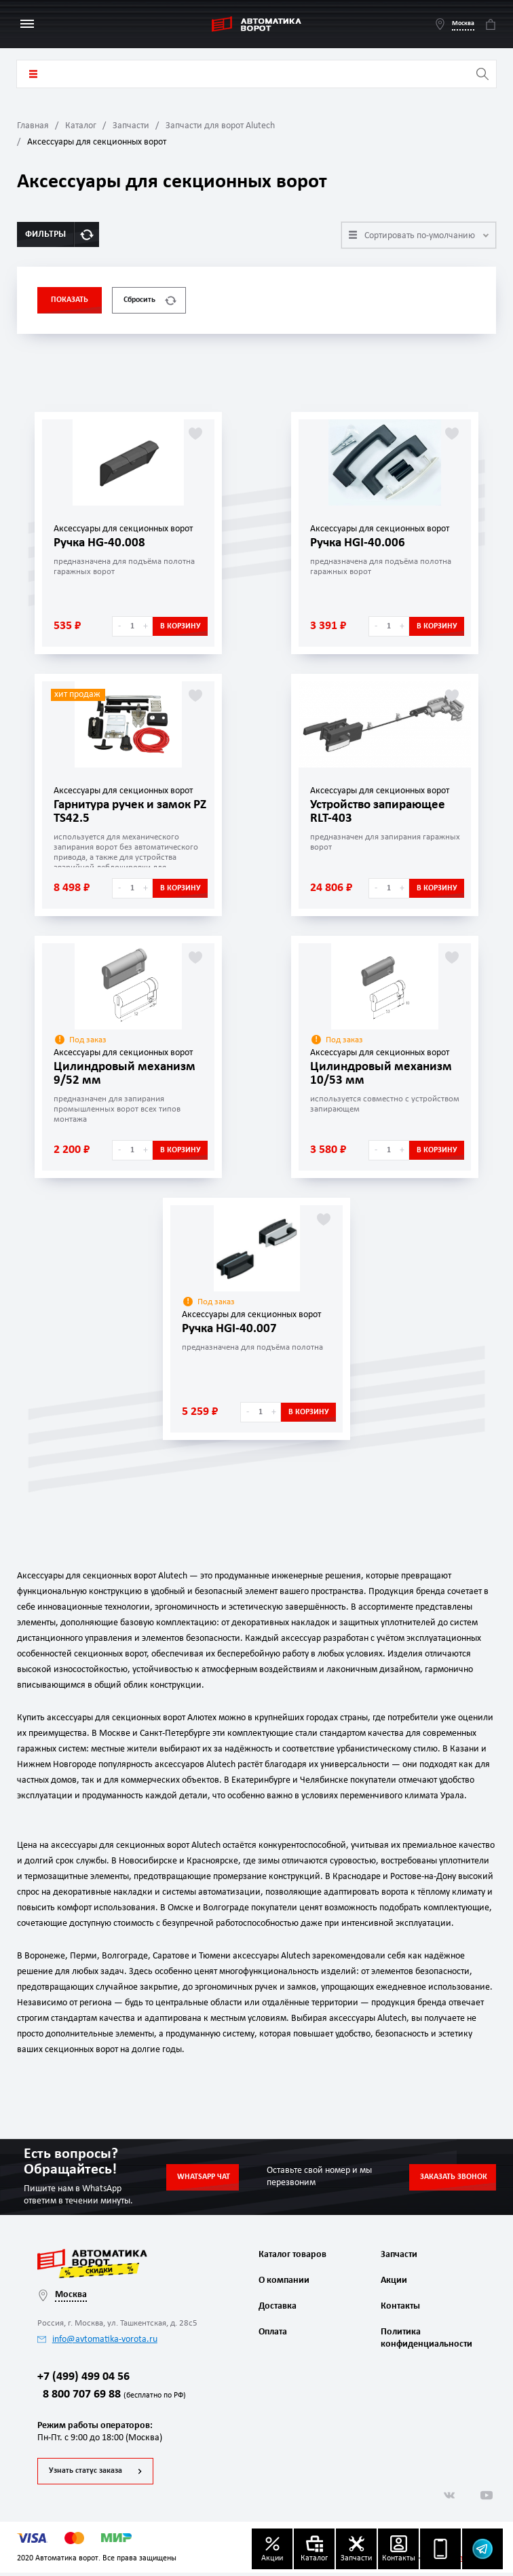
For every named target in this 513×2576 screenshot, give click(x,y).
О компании (284, 2280)
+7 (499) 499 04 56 (83, 2380)
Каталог (80, 126)
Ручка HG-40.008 (102, 543)
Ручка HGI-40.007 (232, 1329)
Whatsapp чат (203, 2177)
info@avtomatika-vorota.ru (97, 2339)
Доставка (278, 2306)
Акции (394, 2280)
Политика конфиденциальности (425, 2338)
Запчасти (131, 126)
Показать (69, 300)
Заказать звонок (453, 2177)
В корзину (180, 626)
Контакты (400, 2306)
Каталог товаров (33, 74)
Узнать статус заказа (85, 2474)
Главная (33, 126)
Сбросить (150, 300)
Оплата (273, 2332)
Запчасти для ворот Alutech (220, 126)
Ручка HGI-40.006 (360, 543)
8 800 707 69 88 (111, 2398)
